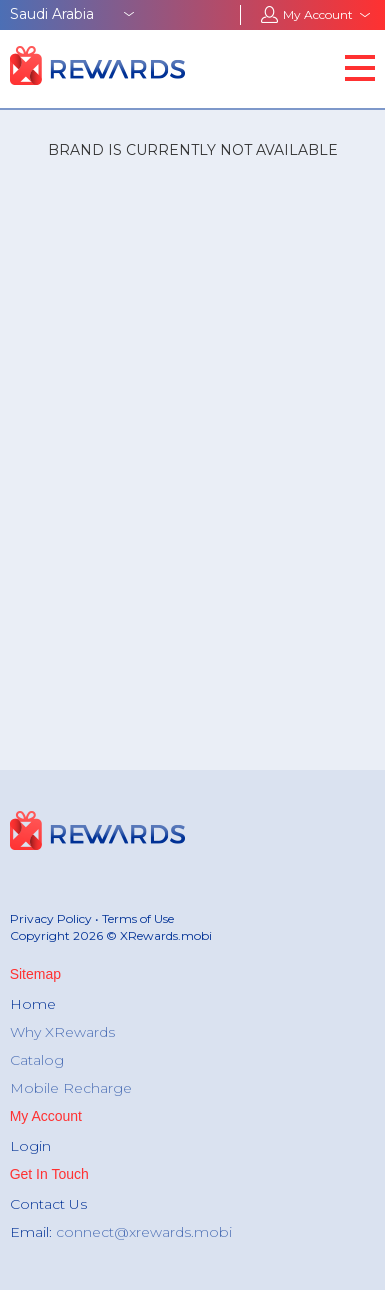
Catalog (37, 1060)
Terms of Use (138, 918)
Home (33, 1004)
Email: (121, 1232)
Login (30, 1146)
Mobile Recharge (71, 1088)
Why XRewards (62, 1032)
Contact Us (48, 1204)
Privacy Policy (51, 918)
